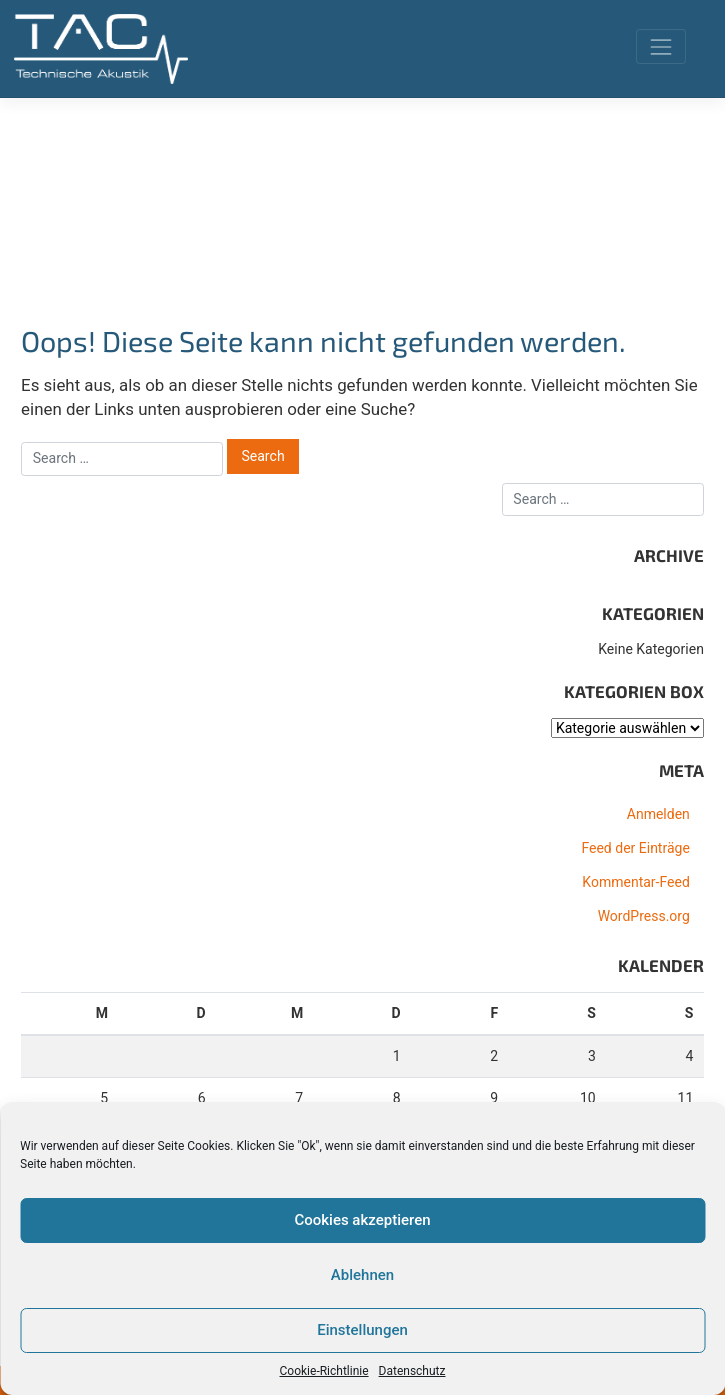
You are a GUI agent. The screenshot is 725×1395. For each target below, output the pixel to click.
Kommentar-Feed (635, 882)
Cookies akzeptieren (362, 1220)
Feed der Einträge (635, 848)
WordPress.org (644, 916)
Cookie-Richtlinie (324, 1371)
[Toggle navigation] (660, 46)
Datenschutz (412, 1371)
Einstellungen (362, 1330)
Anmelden (658, 814)
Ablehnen (362, 1275)
